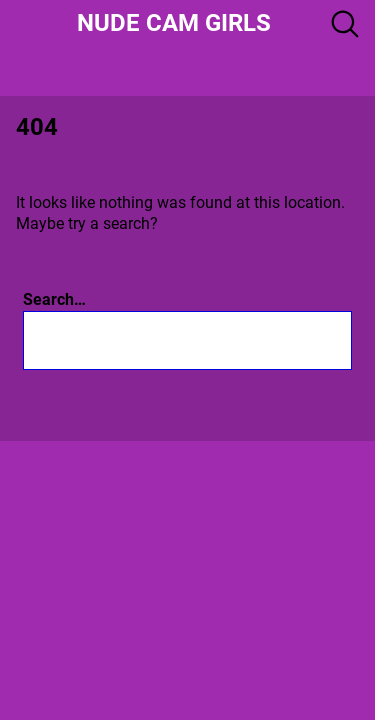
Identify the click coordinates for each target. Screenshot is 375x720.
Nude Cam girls (174, 23)
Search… (54, 299)
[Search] (264, 340)
